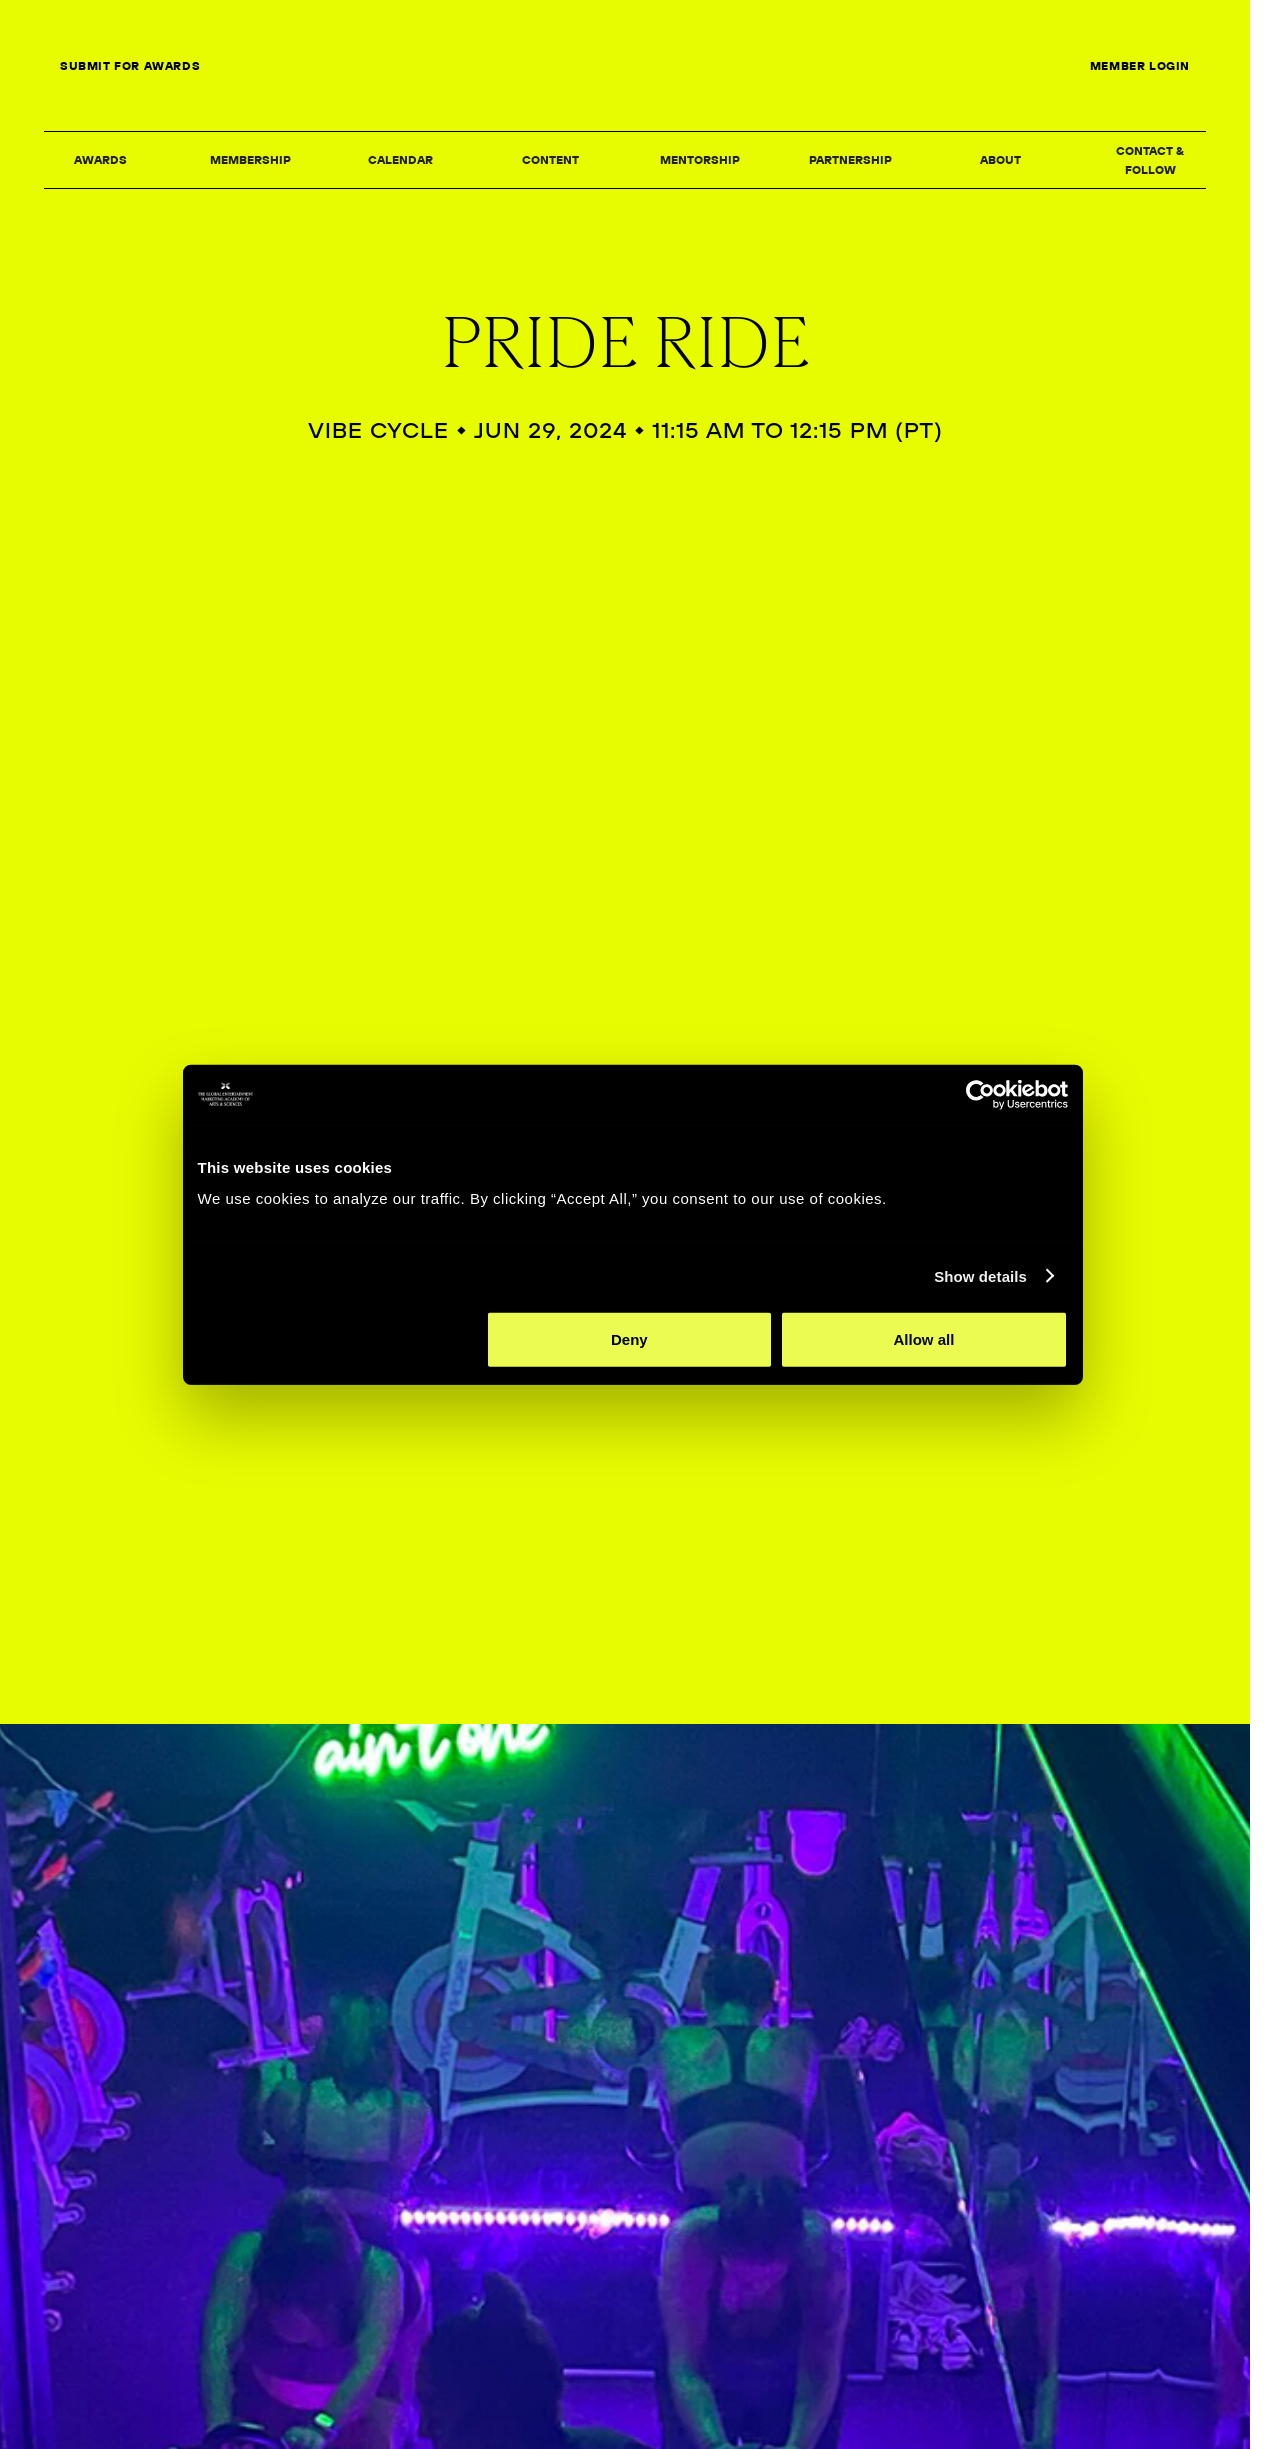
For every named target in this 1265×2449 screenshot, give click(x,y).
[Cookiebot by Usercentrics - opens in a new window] (988, 1150)
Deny (629, 1395)
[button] (100, 161)
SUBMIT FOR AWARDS (130, 65)
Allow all (929, 1395)
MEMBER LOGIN (1140, 65)
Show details (989, 1331)
